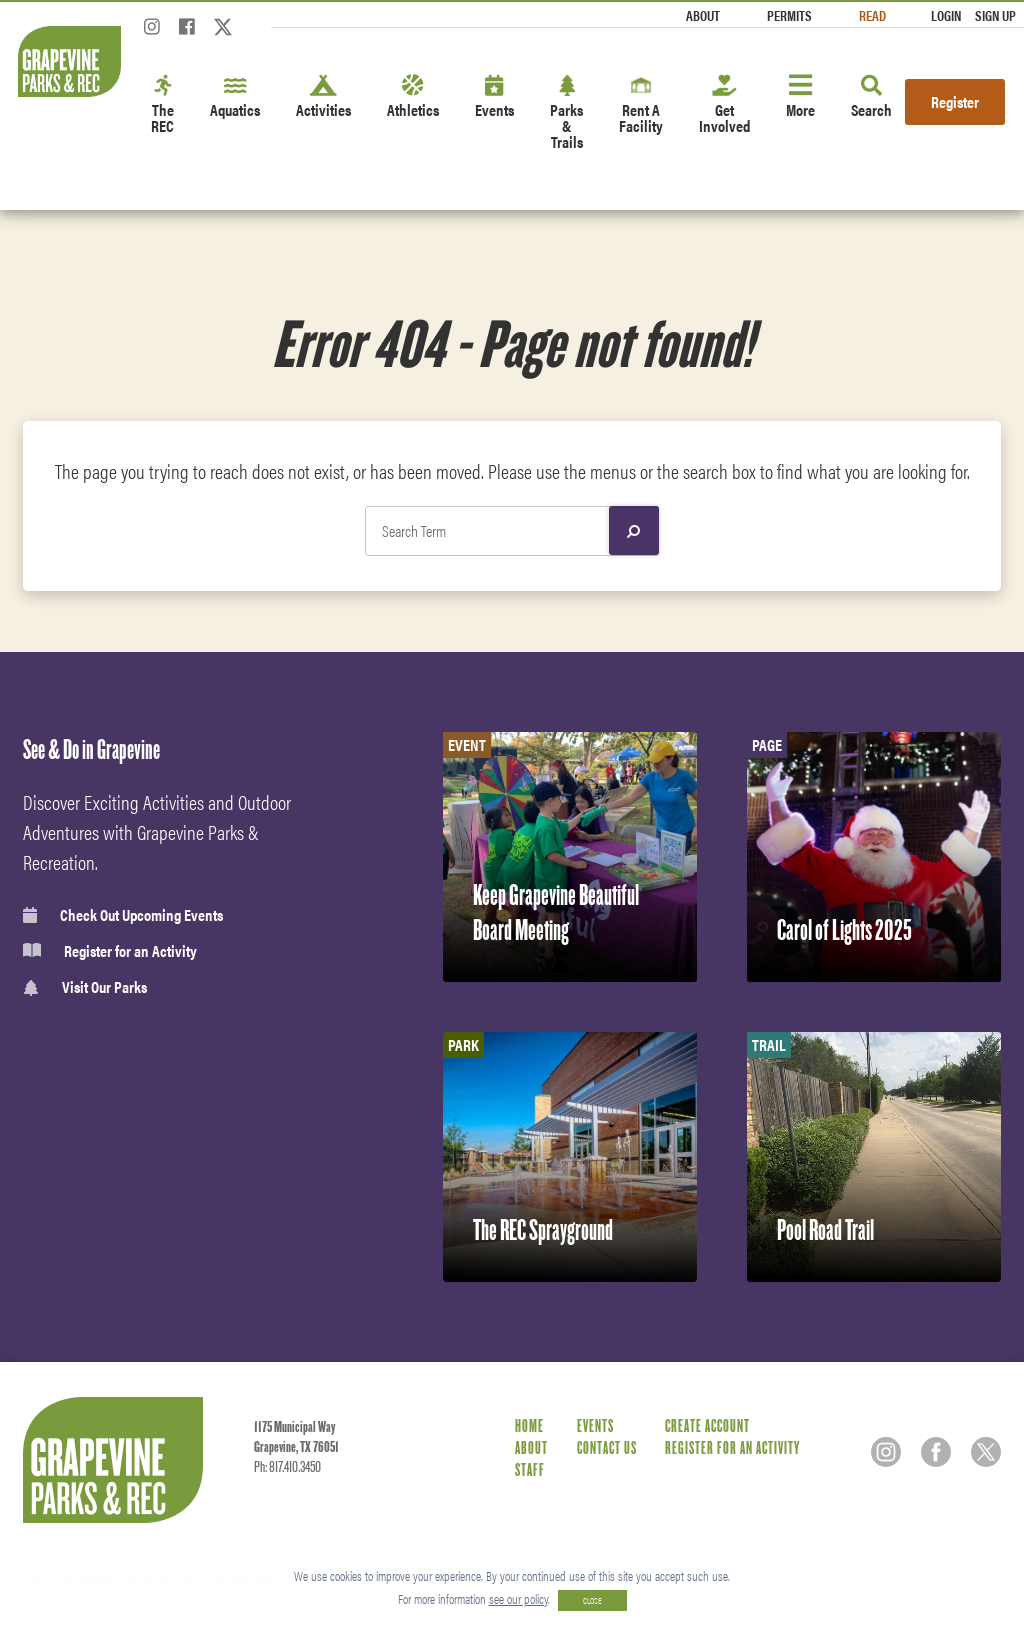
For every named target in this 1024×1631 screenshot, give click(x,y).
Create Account (707, 1426)
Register (955, 101)
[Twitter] (223, 32)
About (703, 15)
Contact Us (607, 1448)
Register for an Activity (110, 951)
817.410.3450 (295, 1467)
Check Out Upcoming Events (123, 915)
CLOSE (592, 1600)
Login (946, 15)
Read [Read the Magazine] (872, 15)
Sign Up (995, 15)
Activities (323, 97)
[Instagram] (152, 32)
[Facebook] (187, 32)
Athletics (413, 97)
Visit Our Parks (85, 987)
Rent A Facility (641, 105)
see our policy (518, 1598)
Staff (530, 1470)
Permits (789, 15)
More (800, 97)
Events (494, 97)
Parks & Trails (566, 113)
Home (529, 1426)
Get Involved (724, 105)
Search (871, 97)
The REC (162, 105)
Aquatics (235, 97)
